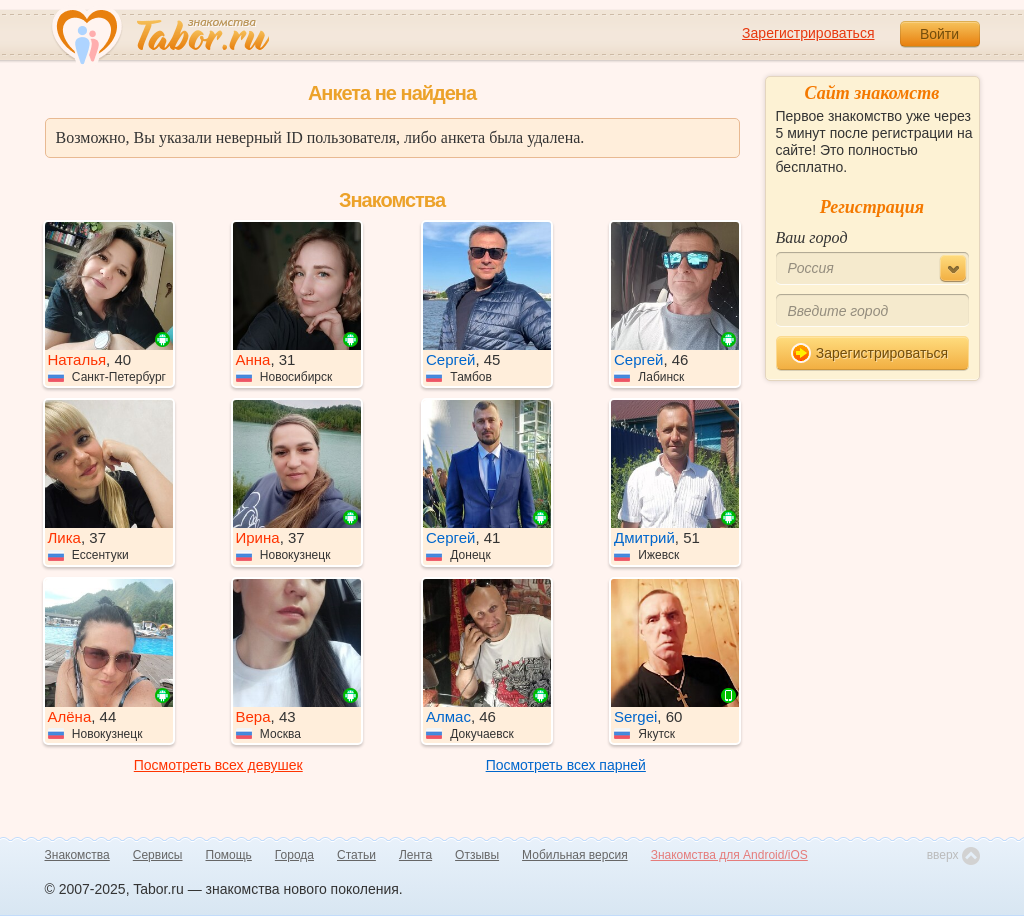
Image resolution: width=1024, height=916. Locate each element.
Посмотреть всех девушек (218, 765)
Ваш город (812, 237)
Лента (415, 855)
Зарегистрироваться (808, 33)
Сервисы (158, 855)
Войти (939, 34)
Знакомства (77, 855)
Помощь (229, 855)
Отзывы (477, 855)
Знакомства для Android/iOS (729, 855)
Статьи (356, 855)
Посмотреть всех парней (566, 765)
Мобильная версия (575, 855)
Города (294, 855)
